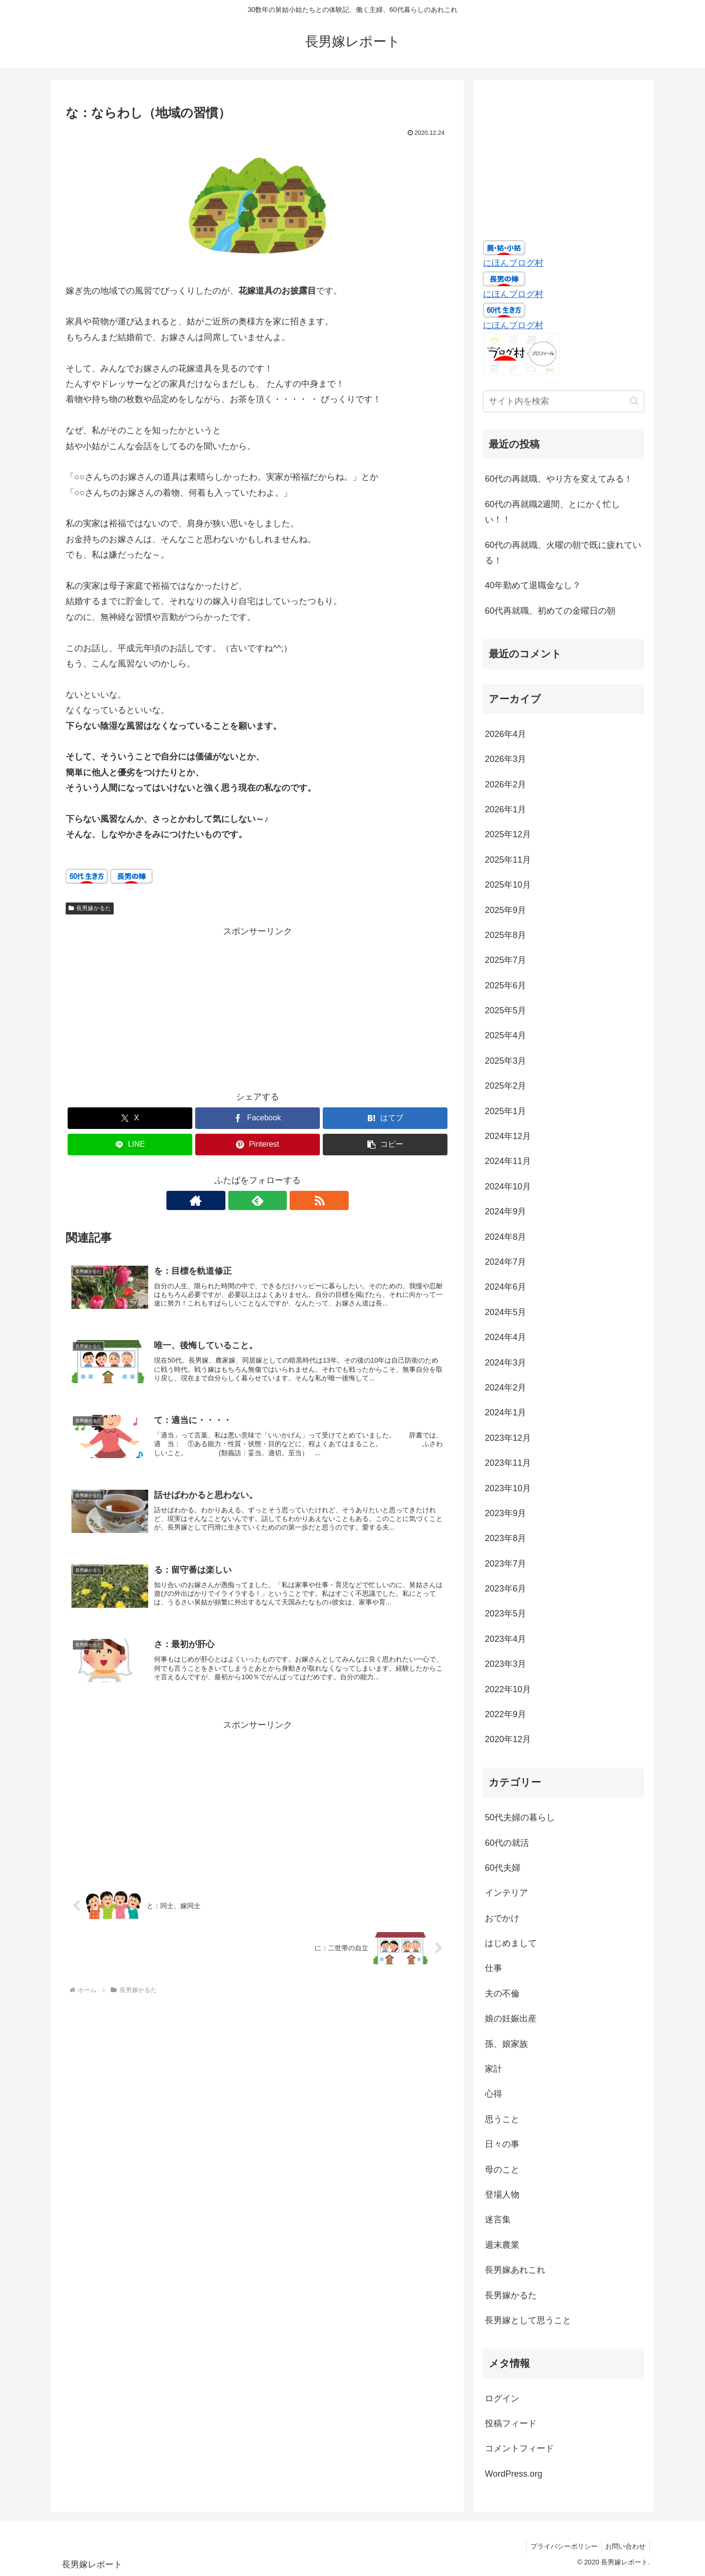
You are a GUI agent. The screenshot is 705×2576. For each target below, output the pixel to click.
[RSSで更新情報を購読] (279, 1200)
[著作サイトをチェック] (235, 1200)
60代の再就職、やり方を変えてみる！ (559, 479)
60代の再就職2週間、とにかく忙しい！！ (552, 511)
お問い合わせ (624, 2546)
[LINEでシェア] (130, 1144)
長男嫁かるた (90, 908)
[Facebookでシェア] (257, 1118)
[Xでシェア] (130, 1118)
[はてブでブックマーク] (385, 1118)
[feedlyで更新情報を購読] (257, 1200)
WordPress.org (513, 2474)
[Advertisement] (257, 1006)
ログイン (502, 2398)
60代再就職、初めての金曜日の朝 (550, 611)
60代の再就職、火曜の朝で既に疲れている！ (563, 552)
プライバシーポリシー (560, 2546)
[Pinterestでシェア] (257, 1144)
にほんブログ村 (513, 263)
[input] (563, 401)
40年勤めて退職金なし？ (533, 585)
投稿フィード (511, 2423)
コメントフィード (519, 2448)
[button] (385, 1144)
